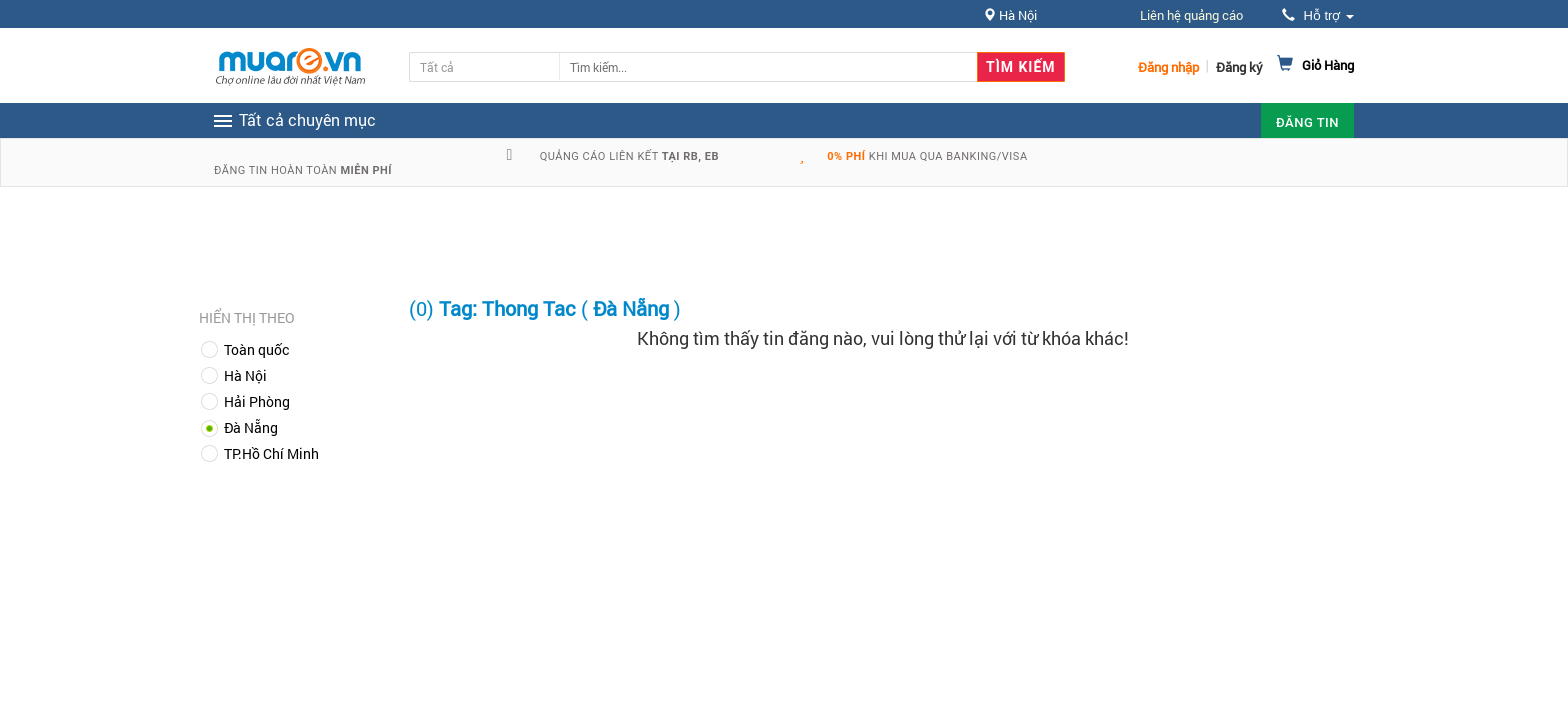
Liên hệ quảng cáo (1191, 15)
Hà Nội (245, 375)
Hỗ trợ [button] (1318, 15)
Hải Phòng (257, 401)
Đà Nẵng (251, 427)
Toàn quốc (256, 349)
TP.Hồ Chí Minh (271, 453)
